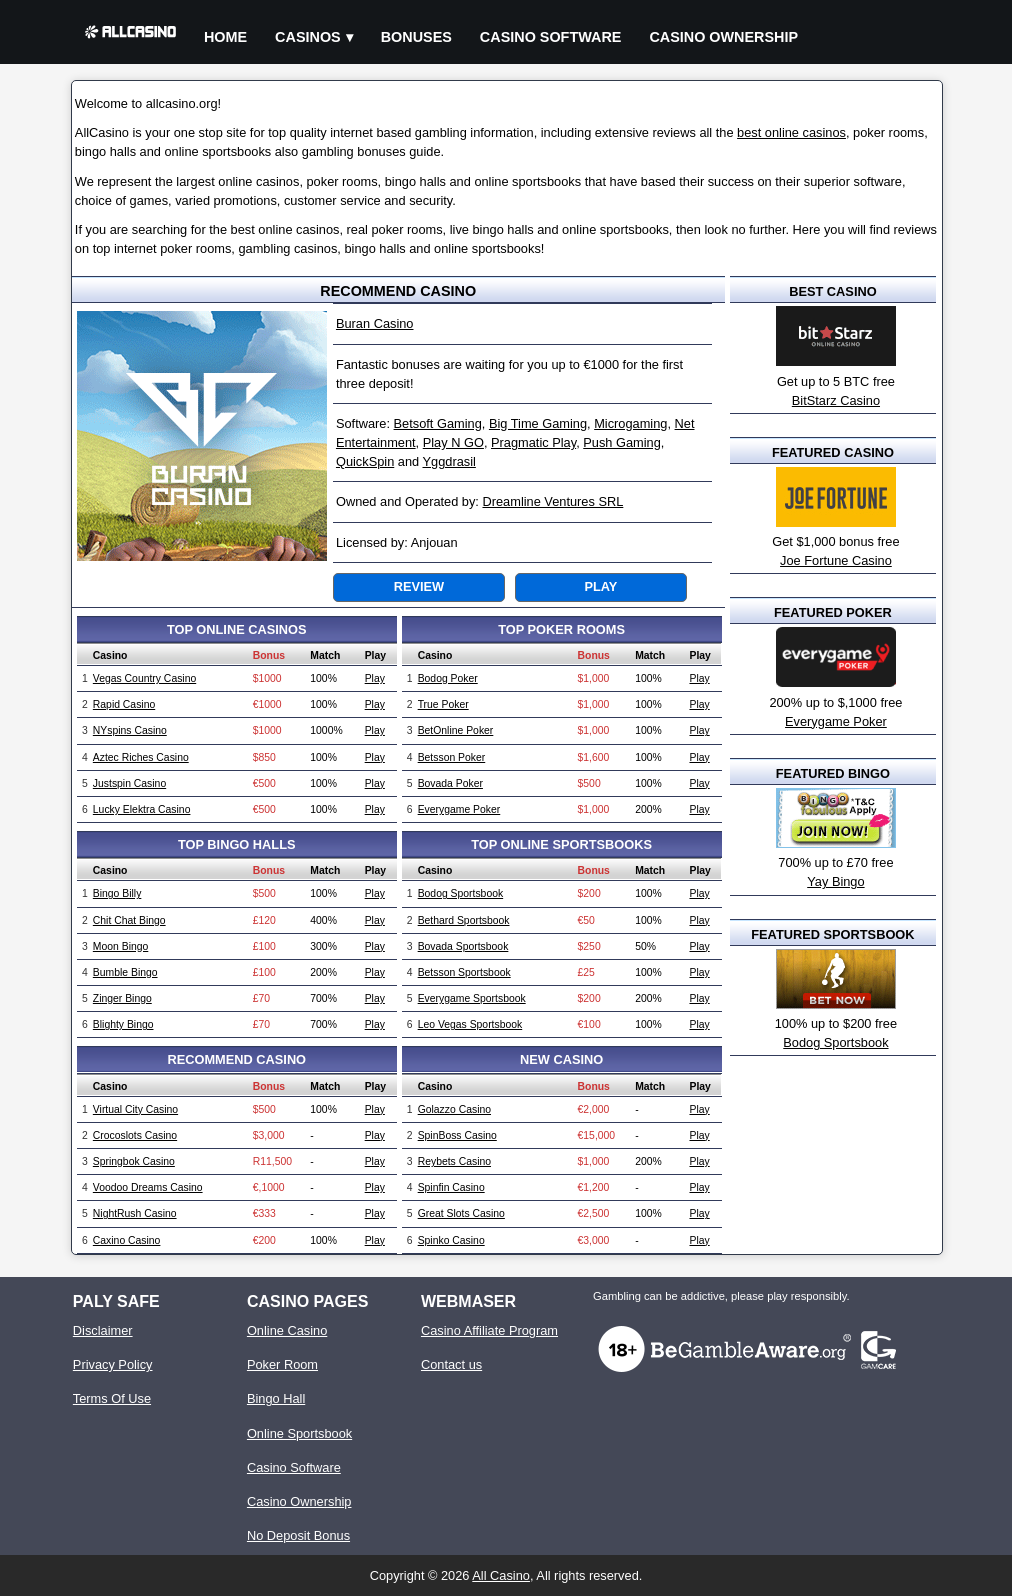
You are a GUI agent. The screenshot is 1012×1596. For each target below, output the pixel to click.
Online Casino (287, 1330)
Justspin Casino (129, 783)
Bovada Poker (450, 783)
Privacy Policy (113, 1364)
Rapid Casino (124, 704)
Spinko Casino (451, 1240)
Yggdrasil (449, 461)
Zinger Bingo (122, 998)
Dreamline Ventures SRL (552, 501)
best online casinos (791, 132)
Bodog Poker (448, 678)
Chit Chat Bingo (129, 920)
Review (419, 586)
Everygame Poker (459, 809)
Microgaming (630, 423)
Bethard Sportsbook (464, 920)
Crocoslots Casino (135, 1135)
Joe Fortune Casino (836, 560)
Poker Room (282, 1364)
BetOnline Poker (456, 730)
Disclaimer (103, 1330)
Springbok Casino (134, 1161)
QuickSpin (365, 461)
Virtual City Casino (135, 1109)
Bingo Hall (276, 1398)
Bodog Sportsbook (461, 893)
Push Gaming (622, 442)
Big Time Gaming (538, 423)
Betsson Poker (452, 757)
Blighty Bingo (123, 1024)
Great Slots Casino (461, 1213)
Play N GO (453, 442)
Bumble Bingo (125, 972)
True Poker (443, 704)
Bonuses (416, 37)
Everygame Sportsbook (472, 998)
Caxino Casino (127, 1240)
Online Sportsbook (299, 1433)
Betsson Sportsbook (464, 972)
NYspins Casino (130, 730)
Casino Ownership (723, 37)
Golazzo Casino (454, 1109)
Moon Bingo (120, 946)
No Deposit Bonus (298, 1535)
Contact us (451, 1364)
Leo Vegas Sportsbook (470, 1024)
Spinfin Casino (451, 1187)
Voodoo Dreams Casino (148, 1187)
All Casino (501, 1575)
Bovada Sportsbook (463, 946)
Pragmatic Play (533, 442)
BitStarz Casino (836, 400)
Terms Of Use (112, 1398)
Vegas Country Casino (144, 678)
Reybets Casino (454, 1161)
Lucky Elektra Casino (142, 809)
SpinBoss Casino (457, 1135)
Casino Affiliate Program (489, 1330)
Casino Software (551, 37)
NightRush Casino (135, 1213)
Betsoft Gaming (438, 423)
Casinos (308, 37)
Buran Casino (375, 323)
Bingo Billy (117, 893)
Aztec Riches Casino (141, 757)
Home (225, 37)
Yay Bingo (835, 881)
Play (600, 586)
